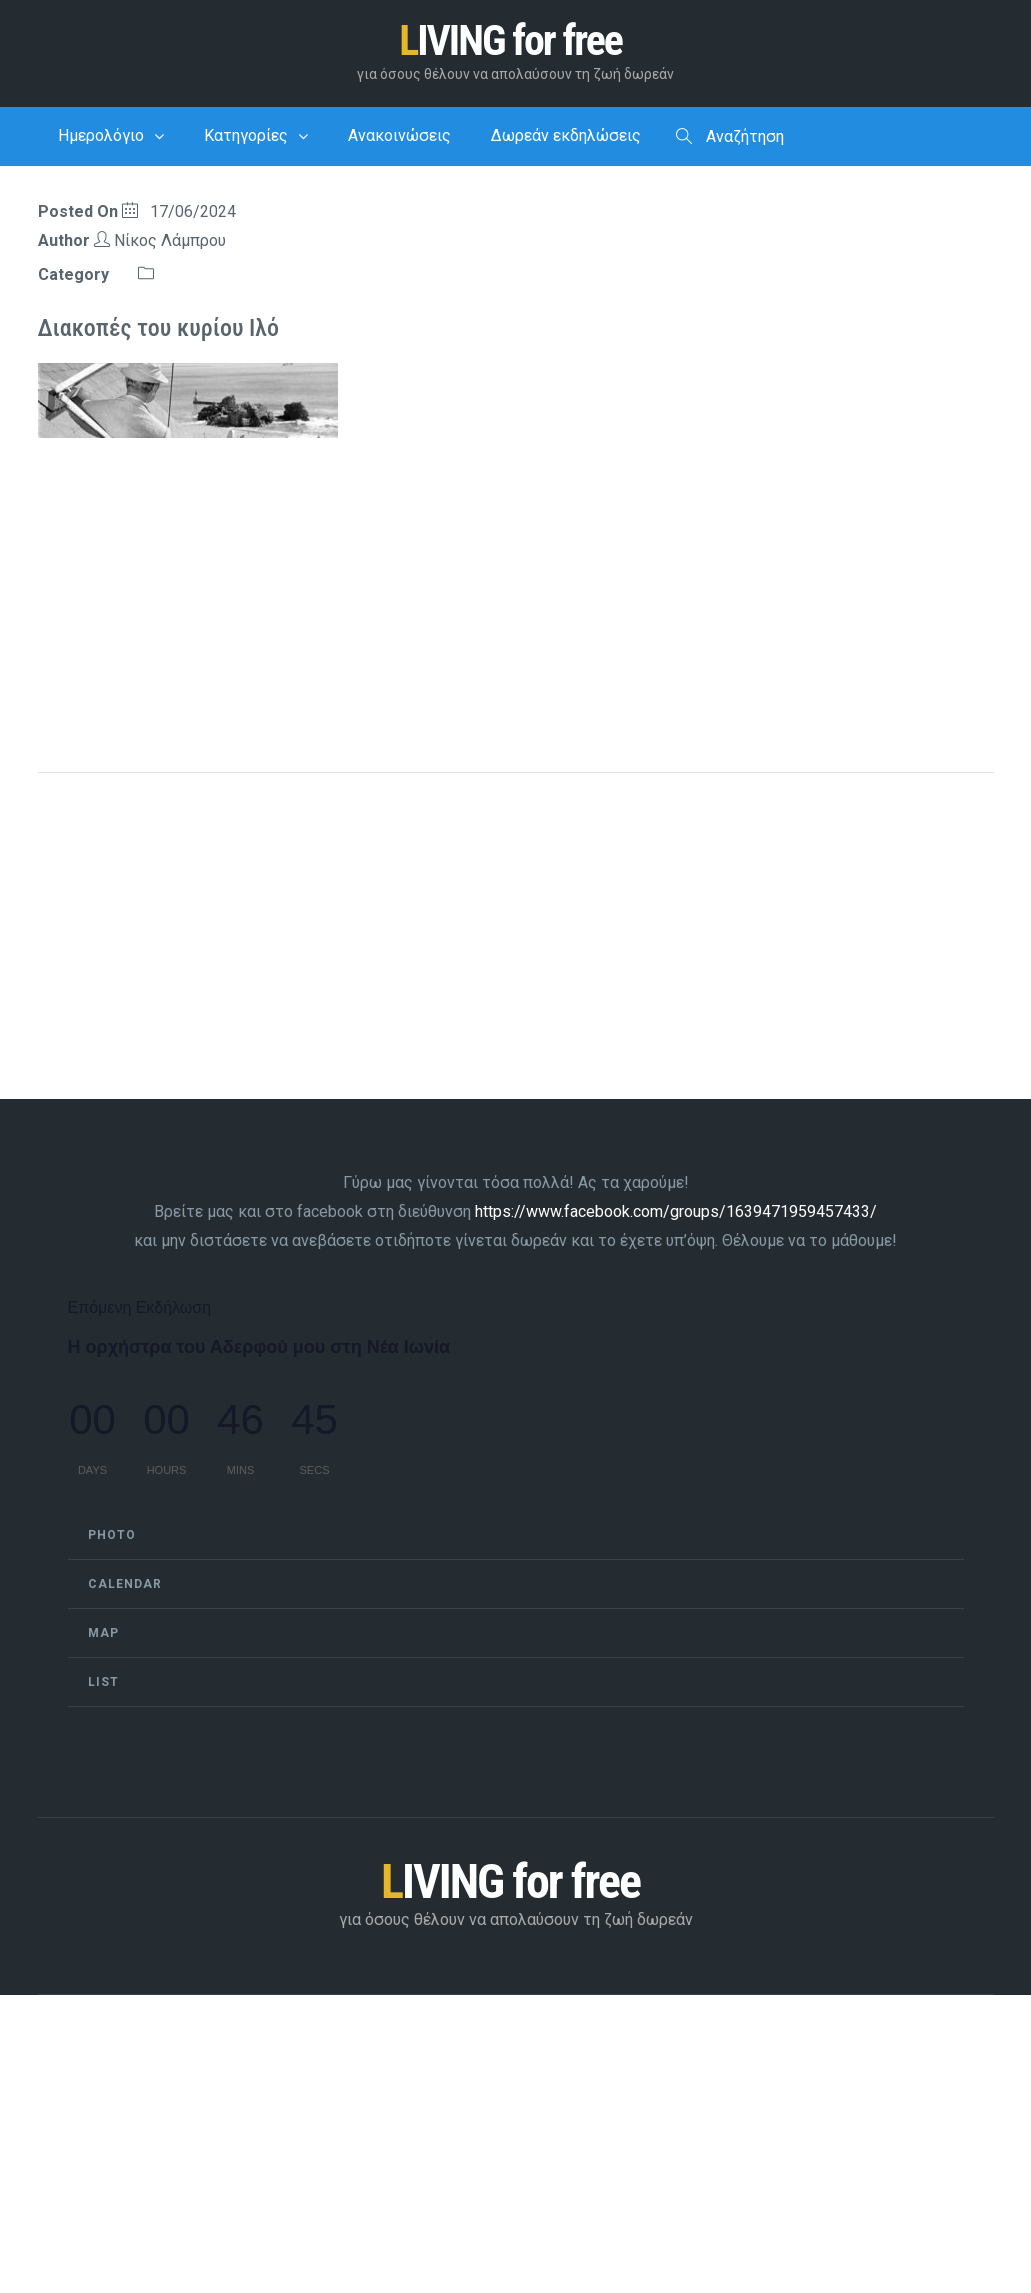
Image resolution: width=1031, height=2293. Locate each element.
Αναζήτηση (730, 137)
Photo (112, 1535)
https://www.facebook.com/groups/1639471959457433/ (676, 1211)
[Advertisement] (516, 594)
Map (103, 1633)
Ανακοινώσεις (399, 135)
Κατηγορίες (246, 135)
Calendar (125, 1584)
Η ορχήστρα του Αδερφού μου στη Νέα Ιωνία (259, 1347)
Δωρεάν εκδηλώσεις (566, 135)
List (103, 1682)
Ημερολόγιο (101, 135)
